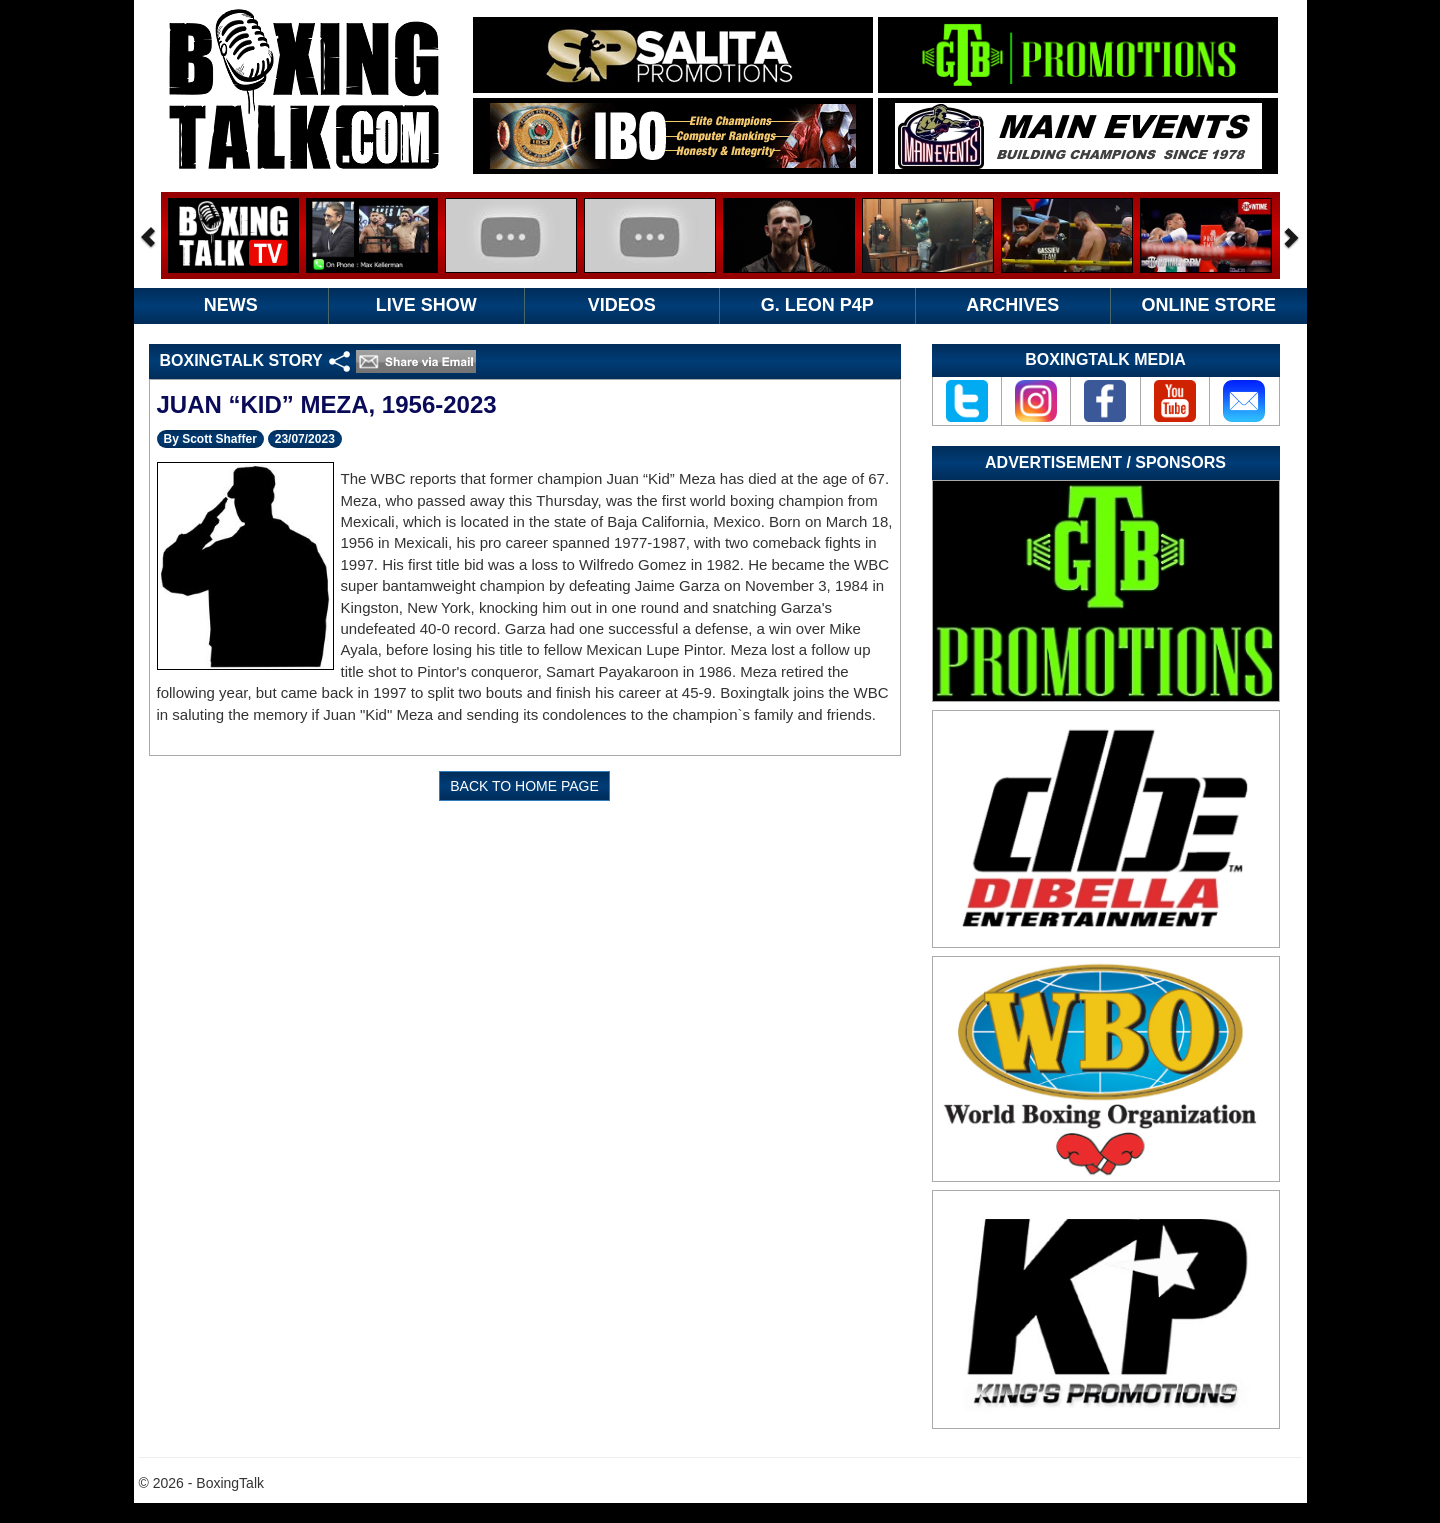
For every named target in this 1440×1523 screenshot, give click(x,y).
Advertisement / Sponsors (1105, 462)
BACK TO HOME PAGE (524, 786)
